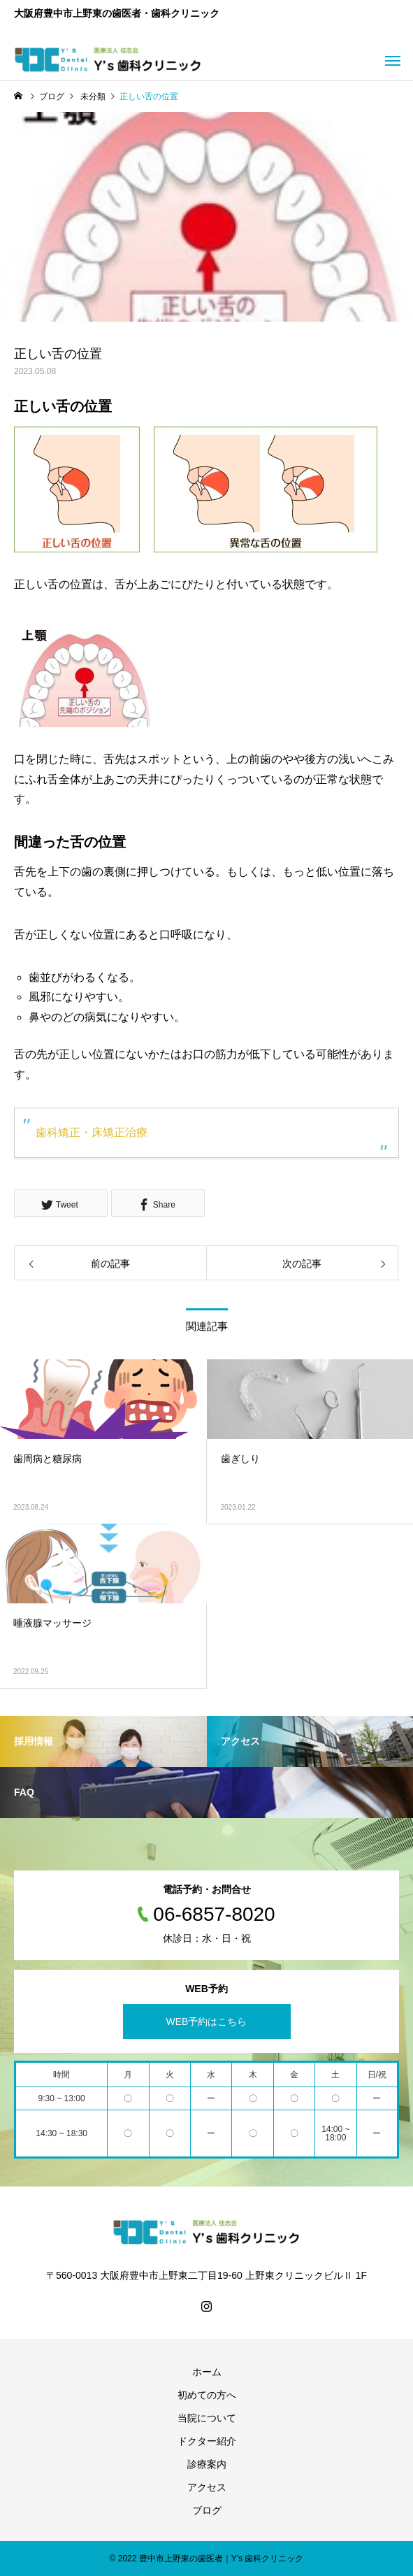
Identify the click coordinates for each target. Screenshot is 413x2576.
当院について (206, 2418)
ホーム (207, 2371)
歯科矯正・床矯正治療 (91, 1132)
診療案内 (206, 2464)
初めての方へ (206, 2394)
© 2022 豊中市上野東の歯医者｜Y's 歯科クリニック (207, 2558)
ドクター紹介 (206, 2441)
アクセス (206, 2487)
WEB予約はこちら (206, 2021)
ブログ (207, 2510)
